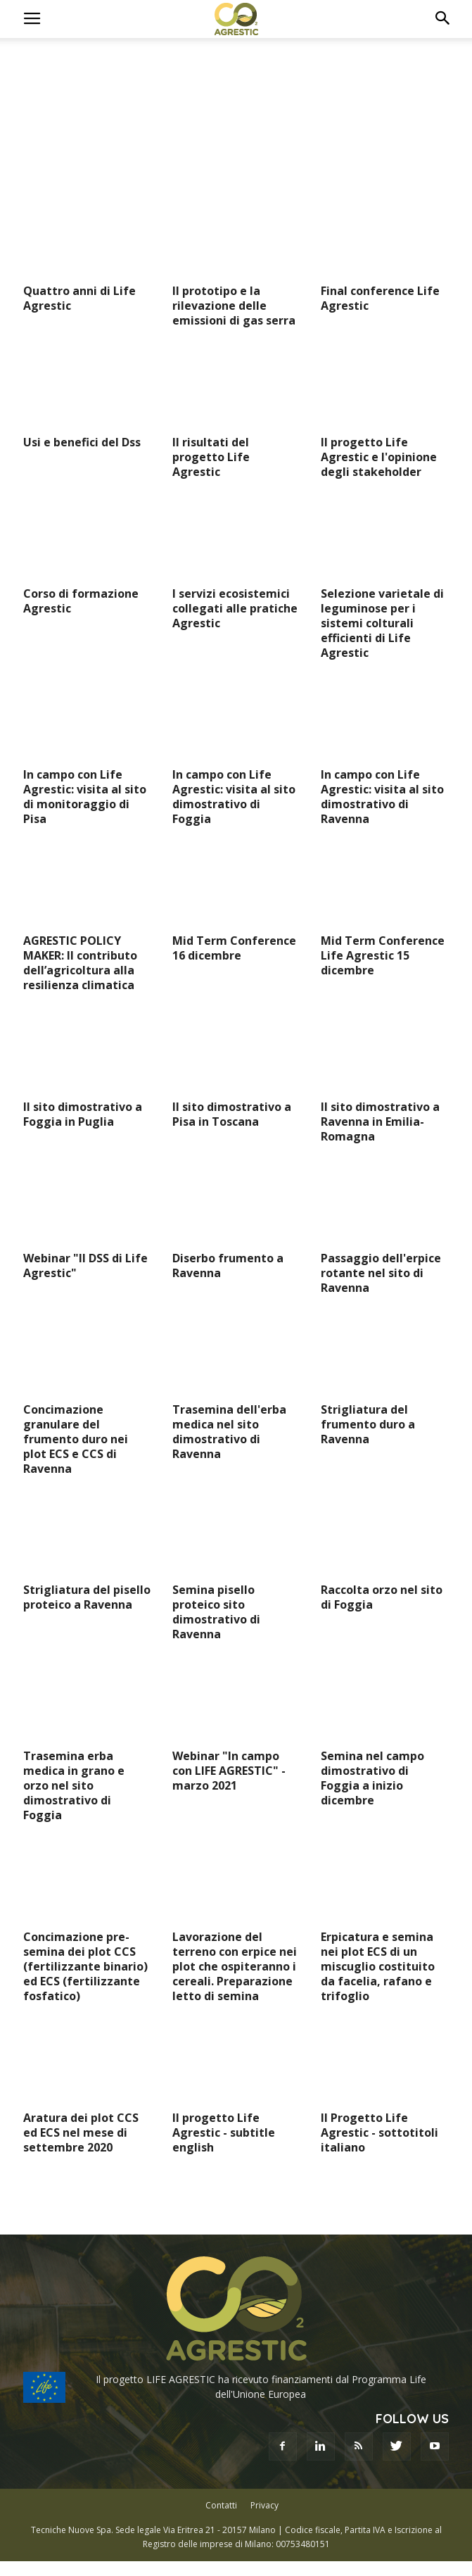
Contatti (221, 2505)
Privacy (264, 2505)
